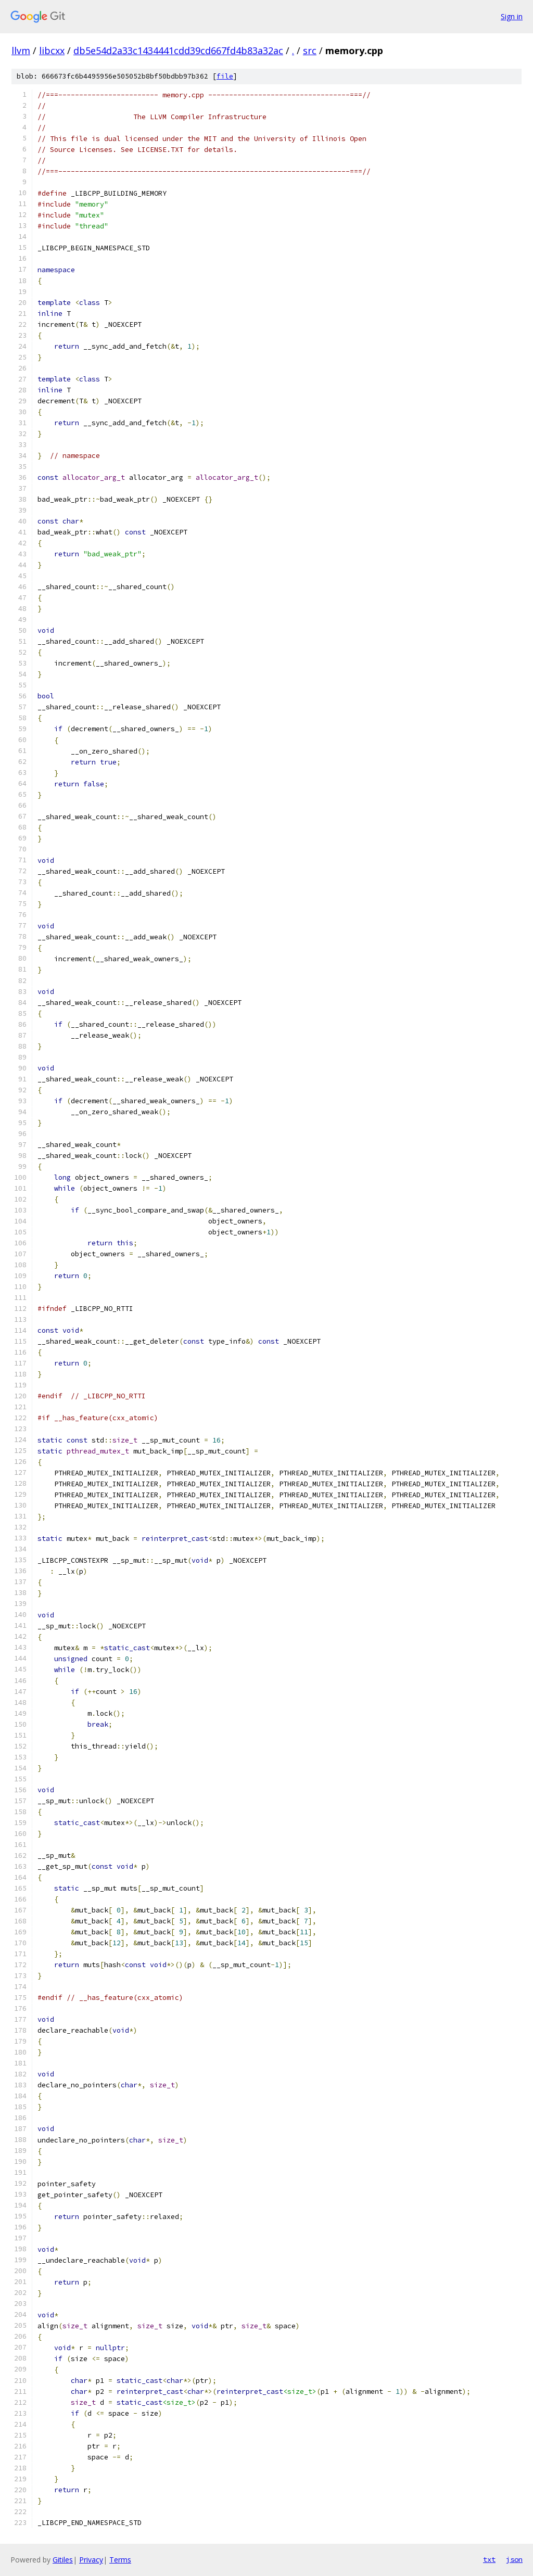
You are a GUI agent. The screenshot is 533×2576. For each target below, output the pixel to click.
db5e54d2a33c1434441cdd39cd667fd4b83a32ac (178, 50)
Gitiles (63, 2560)
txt (489, 2559)
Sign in (512, 16)
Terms (120, 2560)
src (309, 50)
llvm (20, 50)
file (225, 76)
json (514, 2559)
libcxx (52, 50)
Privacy (91, 2560)
